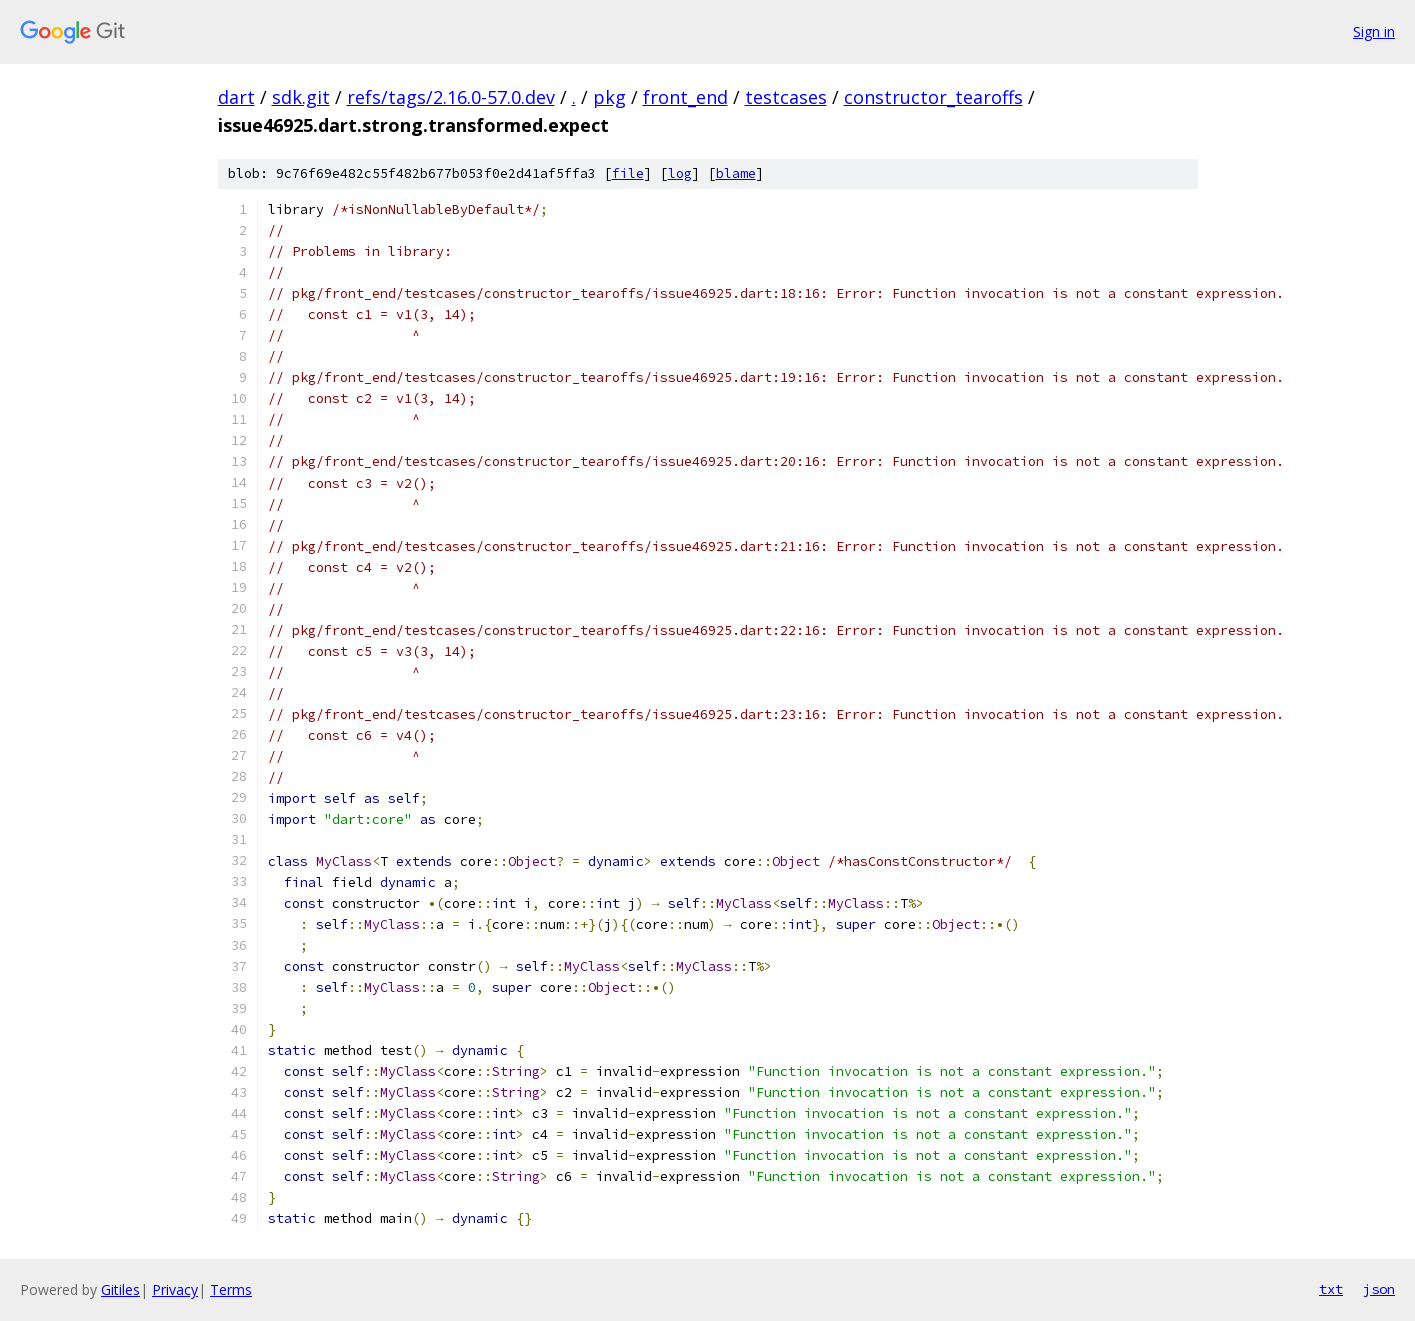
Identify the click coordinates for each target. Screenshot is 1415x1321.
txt (1331, 1289)
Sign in (1374, 31)
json (1379, 1289)
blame (736, 173)
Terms (231, 1289)
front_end (685, 97)
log (680, 173)
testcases (786, 97)
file (628, 173)
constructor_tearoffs (933, 97)
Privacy (175, 1289)
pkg (609, 97)
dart (236, 97)
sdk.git (301, 97)
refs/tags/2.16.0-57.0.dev (451, 97)
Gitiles (120, 1289)
